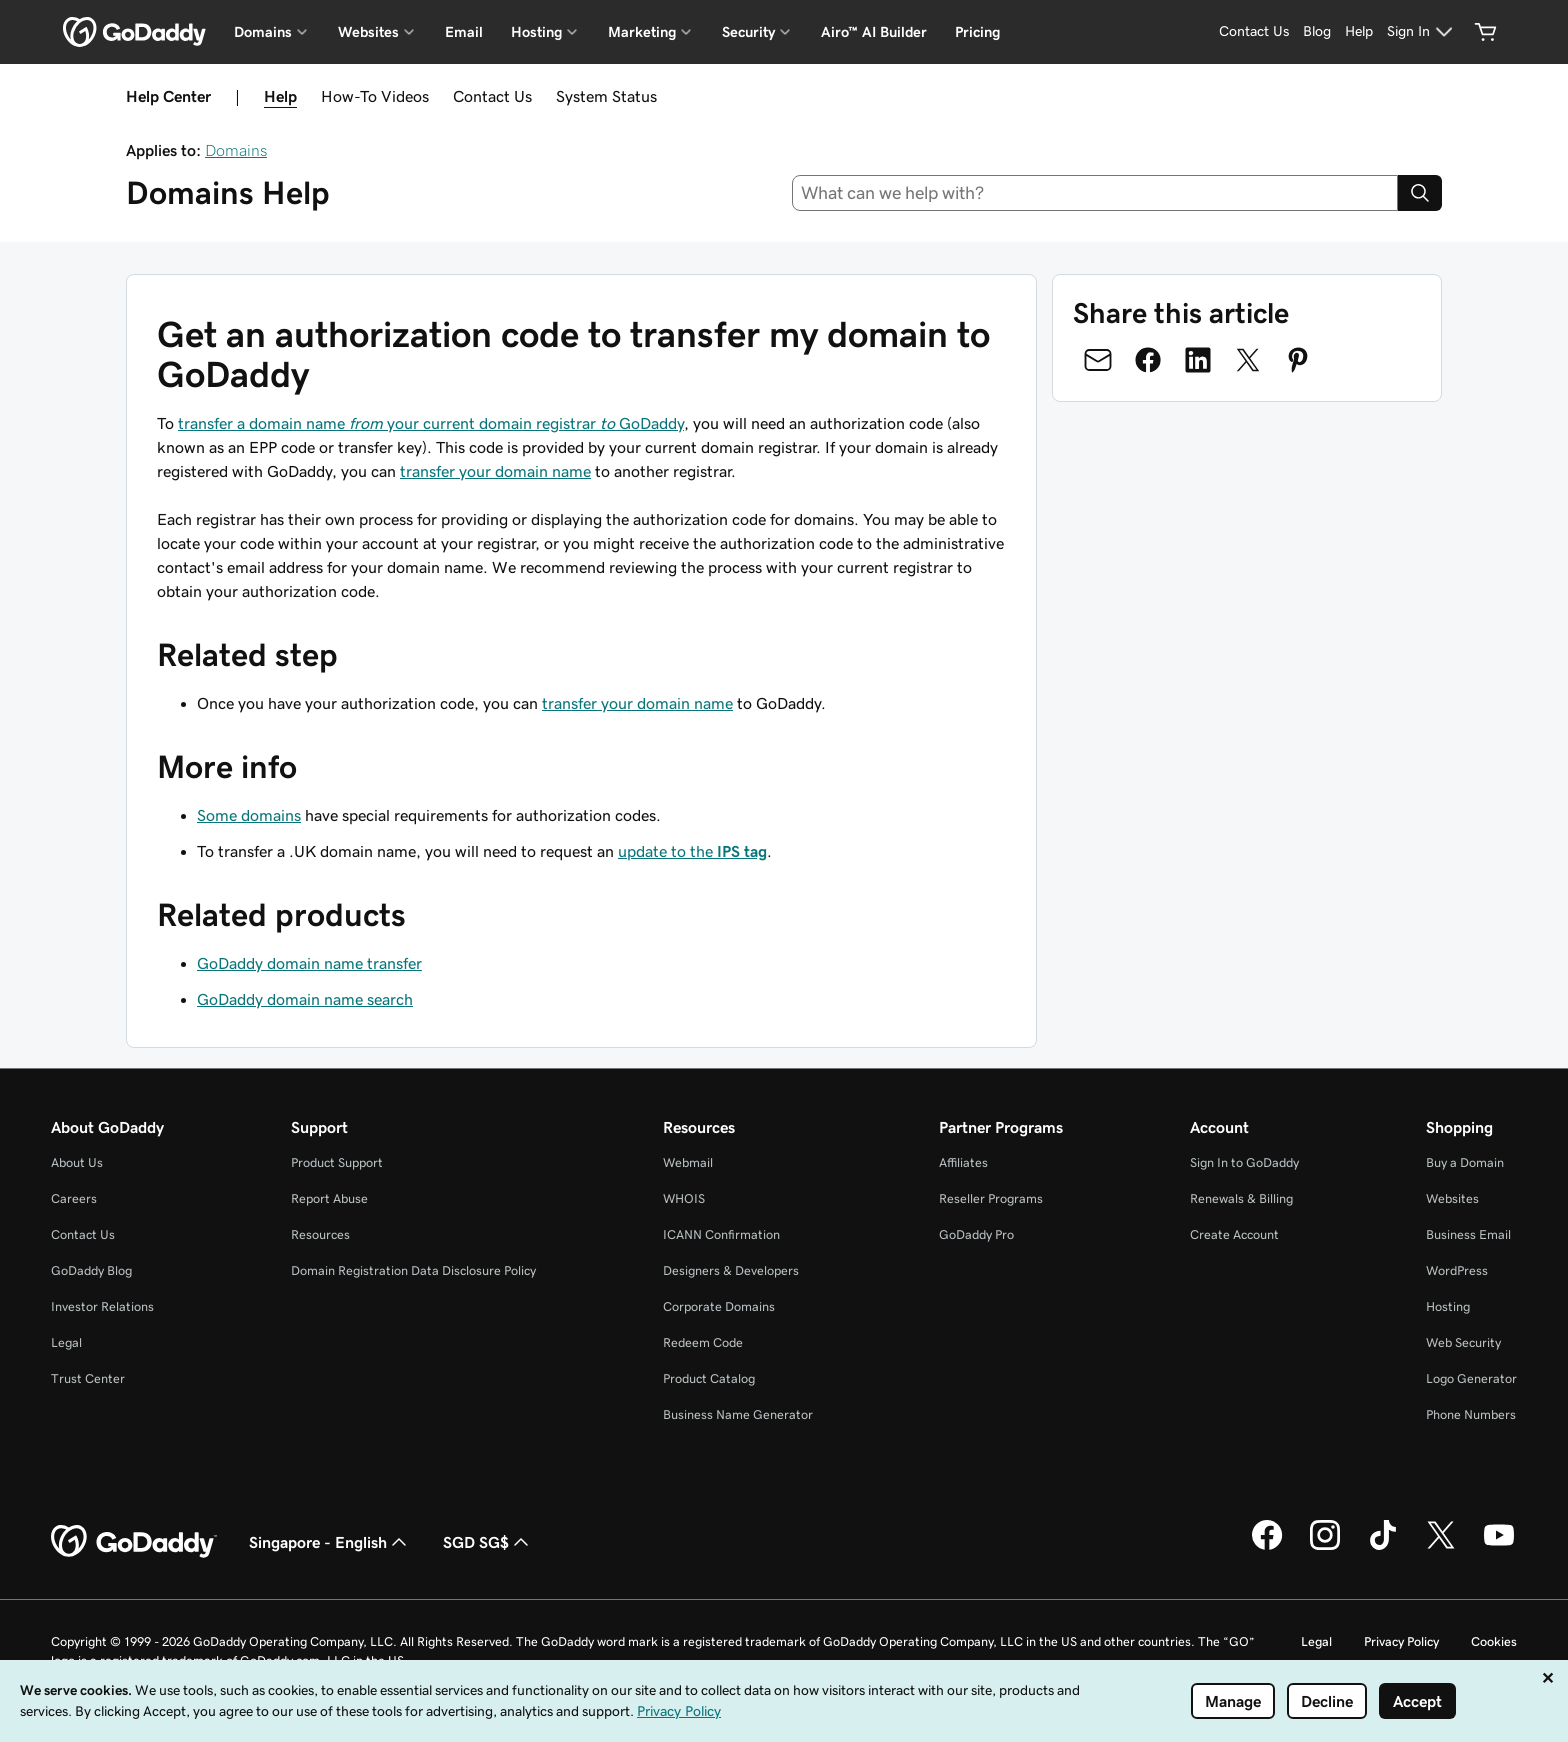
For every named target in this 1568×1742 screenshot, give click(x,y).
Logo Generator (1471, 1378)
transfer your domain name (495, 471)
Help (280, 96)
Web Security (1463, 1342)
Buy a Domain (1465, 1162)
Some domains (249, 815)
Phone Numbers (1471, 1414)
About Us (77, 1162)
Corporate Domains (719, 1306)
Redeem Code (703, 1342)
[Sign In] (1422, 32)
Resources (320, 1234)
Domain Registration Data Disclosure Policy (413, 1270)
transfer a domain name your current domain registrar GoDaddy (431, 423)
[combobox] (1095, 193)
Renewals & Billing (1241, 1198)
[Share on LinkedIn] (1198, 360)
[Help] (1359, 32)
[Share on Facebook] (1148, 360)
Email (464, 32)
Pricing (977, 32)
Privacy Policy (1401, 1641)
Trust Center (88, 1378)
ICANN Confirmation (721, 1234)
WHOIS (684, 1198)
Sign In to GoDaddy (1244, 1162)
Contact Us (492, 96)
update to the (692, 851)
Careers (74, 1198)
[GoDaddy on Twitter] (1441, 1547)
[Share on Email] (1098, 360)
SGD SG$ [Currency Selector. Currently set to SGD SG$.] (488, 1542)
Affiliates (963, 1162)
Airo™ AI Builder (874, 32)
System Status (606, 96)
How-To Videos (375, 96)
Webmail (688, 1162)
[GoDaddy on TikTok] (1383, 1547)
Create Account (1234, 1234)
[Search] (1420, 193)
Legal (66, 1342)
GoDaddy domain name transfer (309, 963)
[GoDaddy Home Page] (134, 1542)
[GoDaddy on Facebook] (1267, 1547)
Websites (1452, 1198)
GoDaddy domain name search (305, 999)
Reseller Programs (991, 1198)
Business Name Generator (738, 1414)
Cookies (1494, 1641)
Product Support (337, 1162)
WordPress (1457, 1270)
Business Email (1468, 1234)
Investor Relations (102, 1306)
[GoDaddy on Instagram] (1325, 1547)
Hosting (1448, 1306)
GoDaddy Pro (976, 1234)
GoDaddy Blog (91, 1270)
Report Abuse (329, 1198)
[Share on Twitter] (1248, 360)
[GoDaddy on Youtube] (1499, 1547)
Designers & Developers (731, 1270)
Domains (236, 150)
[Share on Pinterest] (1298, 360)
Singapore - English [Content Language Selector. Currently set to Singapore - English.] (330, 1542)
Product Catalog (709, 1378)
